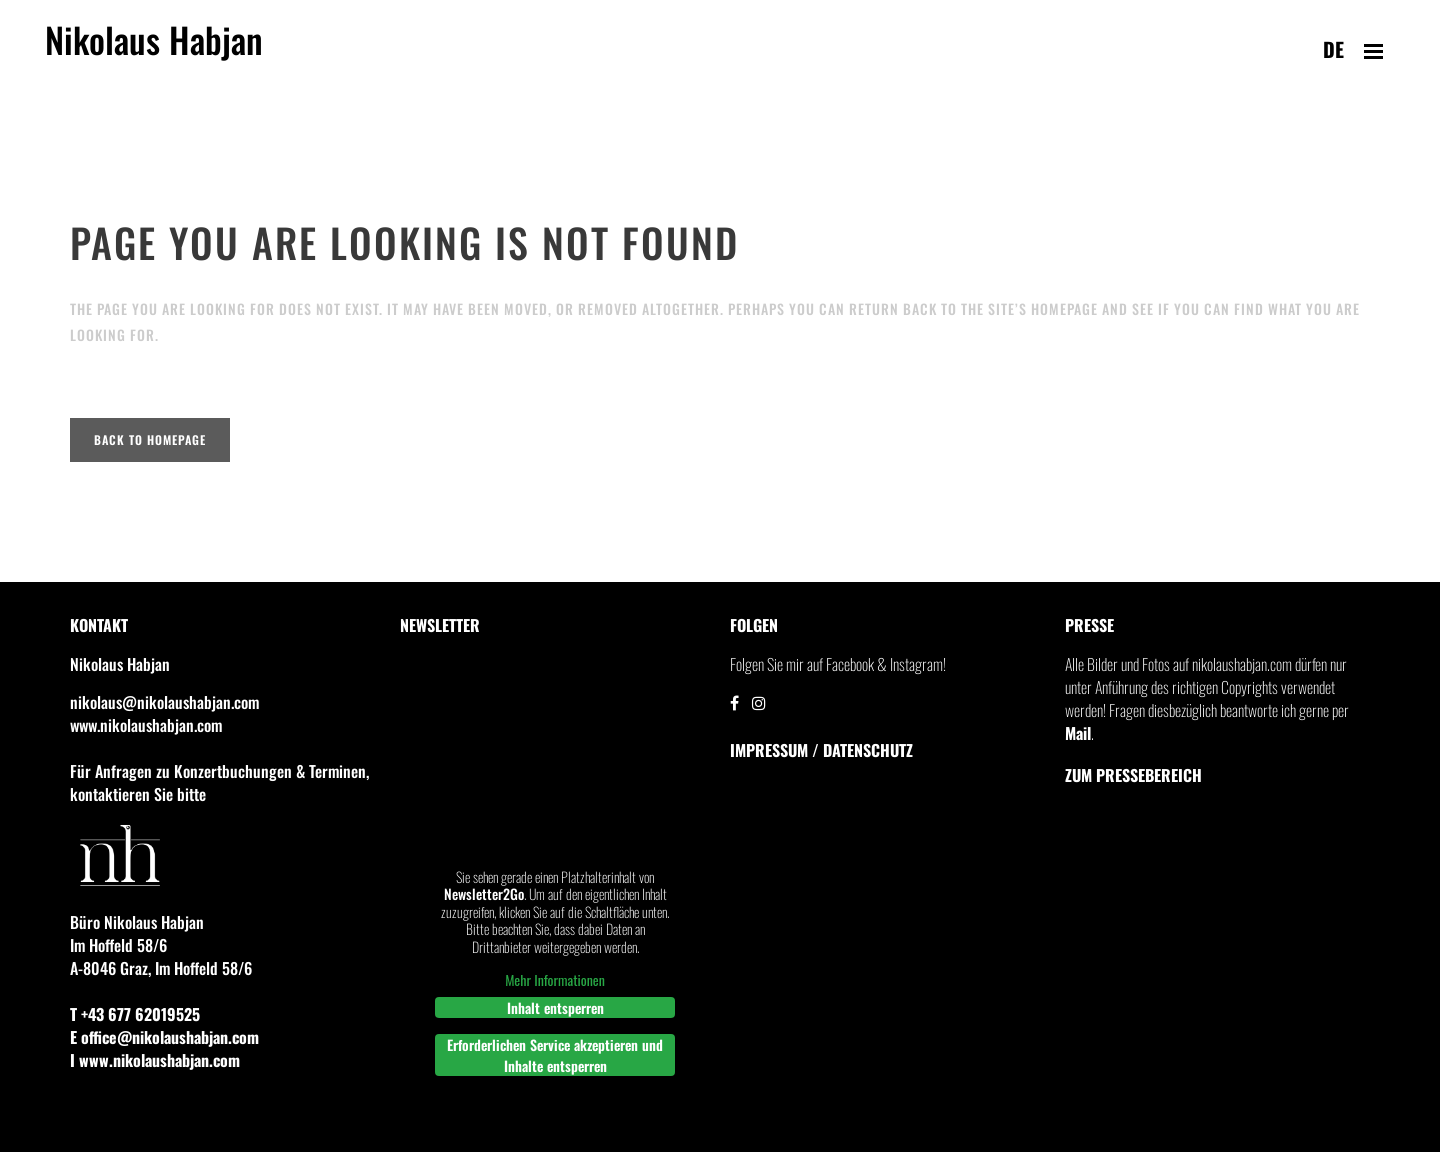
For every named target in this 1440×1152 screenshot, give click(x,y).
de (1333, 49)
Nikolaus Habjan (154, 51)
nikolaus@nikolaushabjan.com (164, 702)
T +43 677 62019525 (135, 1014)
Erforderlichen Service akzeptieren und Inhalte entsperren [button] (555, 1055)
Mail (1078, 733)
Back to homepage (150, 439)
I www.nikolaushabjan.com (155, 1060)
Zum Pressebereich (1133, 775)
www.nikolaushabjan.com (146, 725)
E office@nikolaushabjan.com (164, 1037)
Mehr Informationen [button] (555, 980)
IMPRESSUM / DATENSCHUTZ (821, 750)
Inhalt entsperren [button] (555, 1007)
